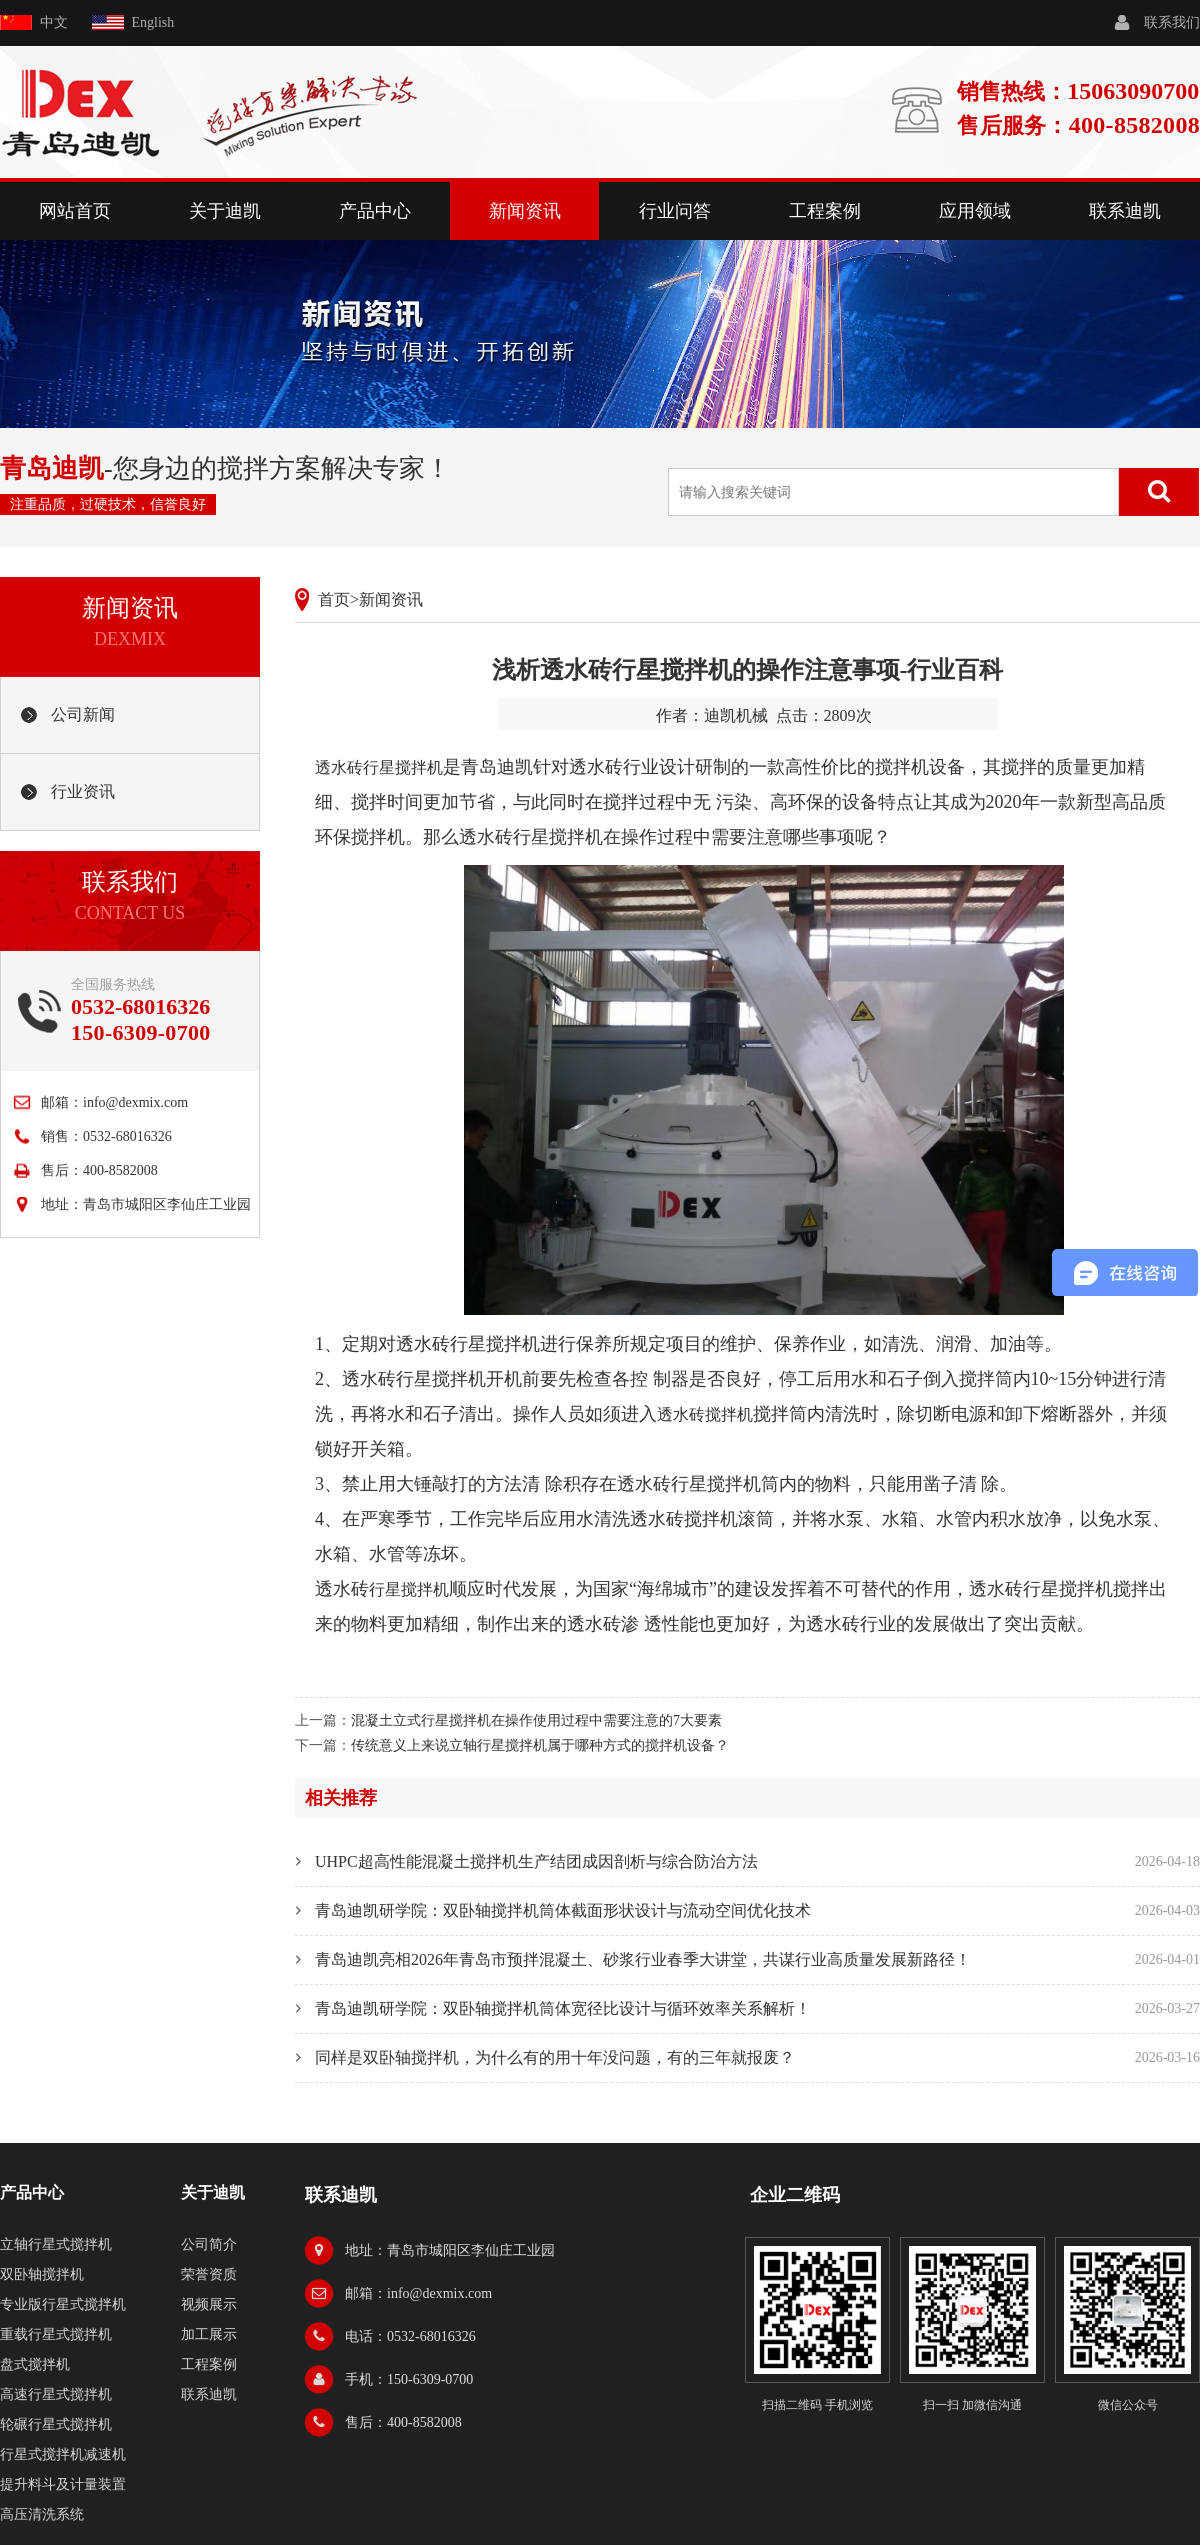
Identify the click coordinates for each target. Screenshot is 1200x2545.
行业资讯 (83, 791)
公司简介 (209, 2244)
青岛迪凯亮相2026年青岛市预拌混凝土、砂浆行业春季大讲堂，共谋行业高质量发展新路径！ (643, 1959)
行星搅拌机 (409, 1589)
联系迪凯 (1125, 211)
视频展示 (209, 2304)
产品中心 (375, 211)
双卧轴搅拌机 (42, 2274)
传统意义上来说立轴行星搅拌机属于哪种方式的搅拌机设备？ (540, 1745)
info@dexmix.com (135, 1102)
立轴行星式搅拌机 (56, 2244)
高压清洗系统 (42, 2514)
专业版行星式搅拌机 (63, 2304)
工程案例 (825, 211)
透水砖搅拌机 (705, 1414)
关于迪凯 (225, 211)
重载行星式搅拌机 (56, 2334)
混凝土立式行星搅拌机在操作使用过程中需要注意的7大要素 (536, 1720)
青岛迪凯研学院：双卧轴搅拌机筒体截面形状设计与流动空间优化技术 (563, 1910)
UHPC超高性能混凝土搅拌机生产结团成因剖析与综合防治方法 (536, 1861)
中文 (54, 22)
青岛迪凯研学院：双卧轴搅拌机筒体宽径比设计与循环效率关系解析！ (563, 2008)
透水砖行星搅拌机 (379, 767)
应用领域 (975, 211)
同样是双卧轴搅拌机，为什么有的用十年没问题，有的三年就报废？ (555, 2057)
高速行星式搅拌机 (56, 2394)
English (153, 22)
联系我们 (1172, 22)
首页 (334, 599)
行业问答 (675, 211)
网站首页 (75, 211)
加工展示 (209, 2334)
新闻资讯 (525, 211)
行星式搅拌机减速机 (63, 2454)
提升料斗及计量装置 (63, 2484)
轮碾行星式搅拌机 (56, 2424)
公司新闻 (83, 714)
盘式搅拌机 (35, 2364)
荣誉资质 (209, 2274)
